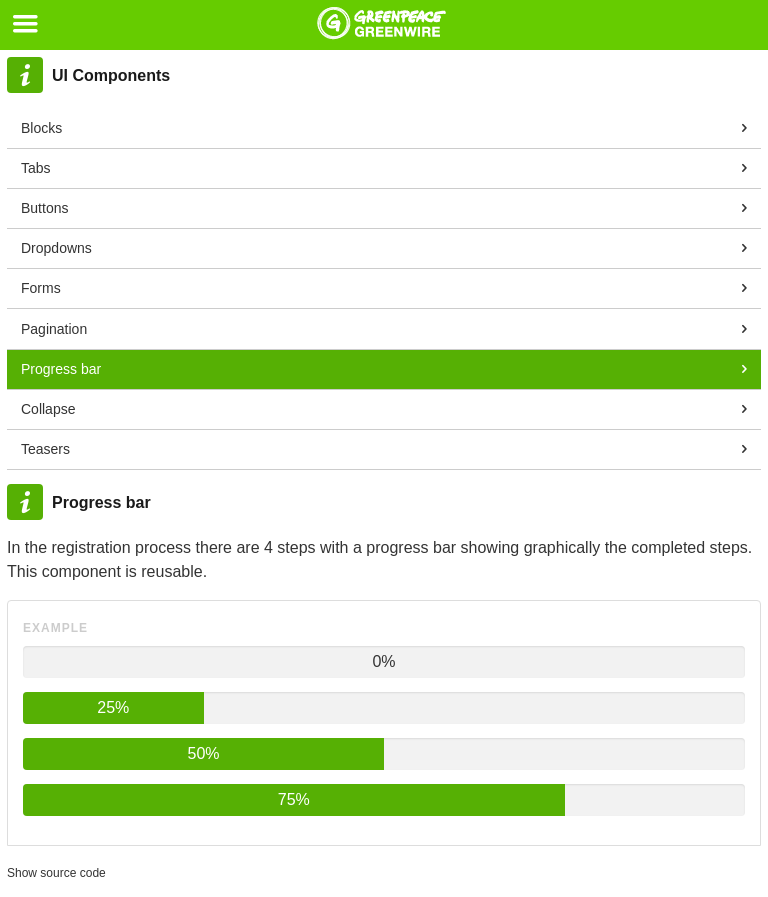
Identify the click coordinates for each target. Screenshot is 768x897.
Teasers (45, 449)
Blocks (41, 128)
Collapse (48, 409)
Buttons (44, 208)
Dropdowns (56, 248)
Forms (41, 288)
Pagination (54, 329)
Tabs (36, 168)
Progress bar (61, 369)
